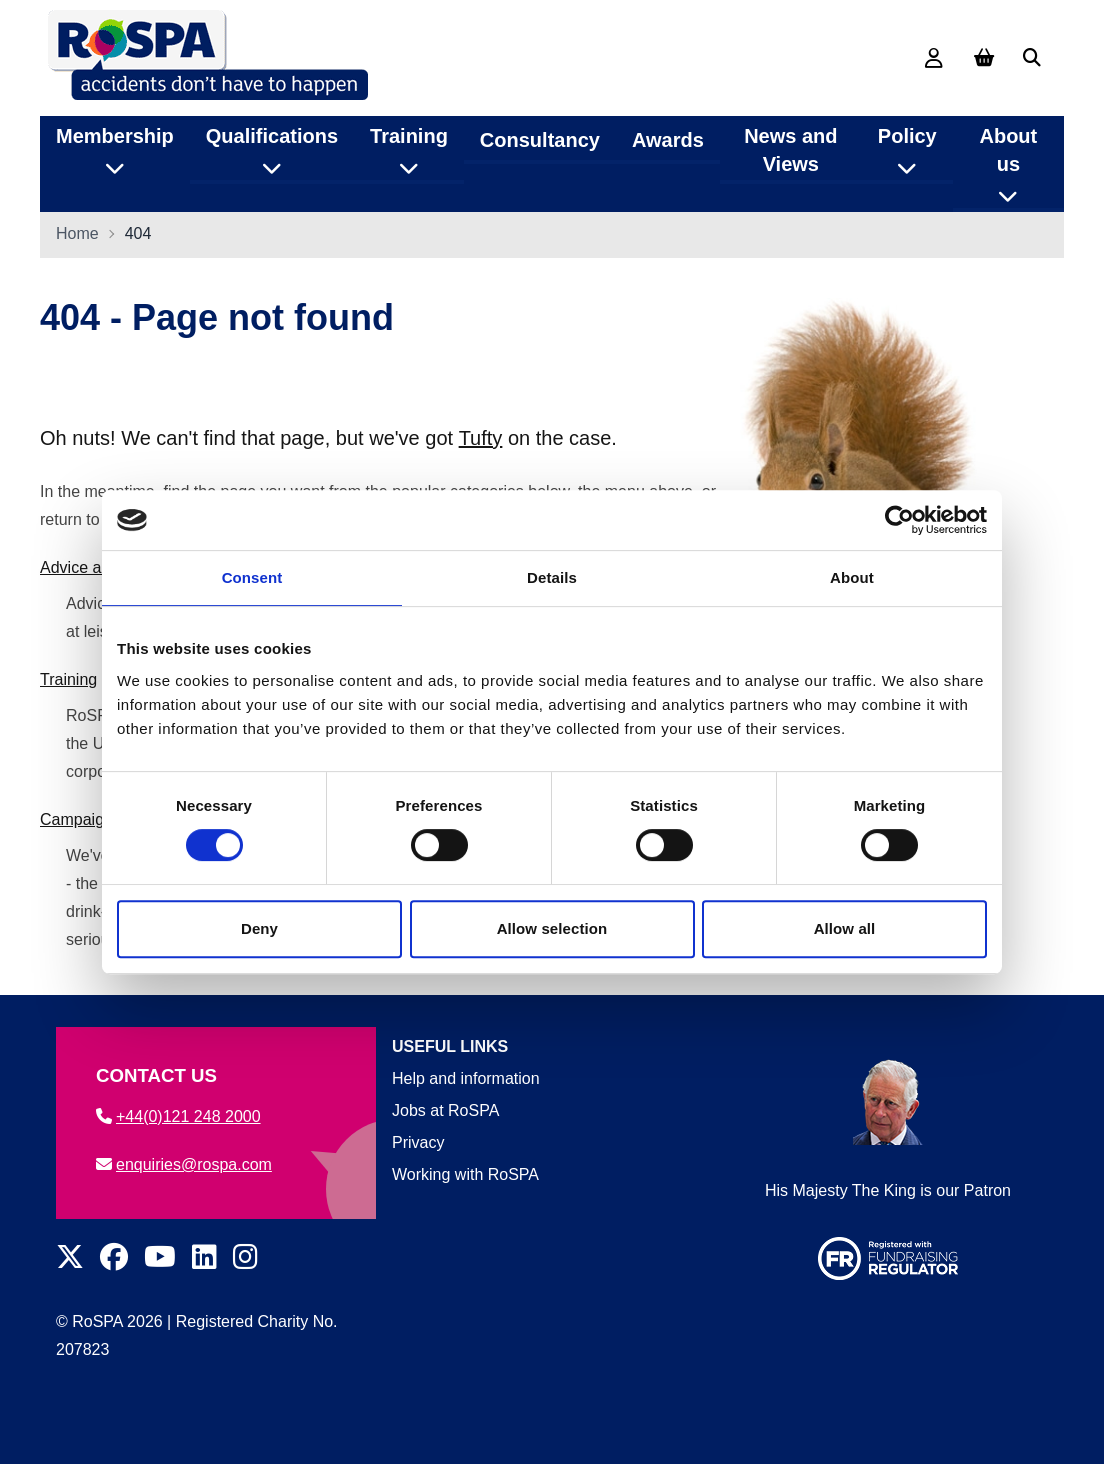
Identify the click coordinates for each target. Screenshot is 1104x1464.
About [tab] (852, 577)
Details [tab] (552, 577)
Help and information (466, 1078)
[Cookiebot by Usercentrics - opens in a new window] (899, 520)
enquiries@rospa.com (184, 1164)
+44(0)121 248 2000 (178, 1116)
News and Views (790, 149)
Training (68, 680)
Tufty (481, 439)
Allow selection (552, 928)
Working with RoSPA (465, 1174)
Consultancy (540, 139)
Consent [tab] (252, 577)
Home (77, 234)
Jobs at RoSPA (445, 1110)
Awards (668, 139)
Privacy (418, 1142)
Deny (259, 928)
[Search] (1032, 58)
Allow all (845, 928)
